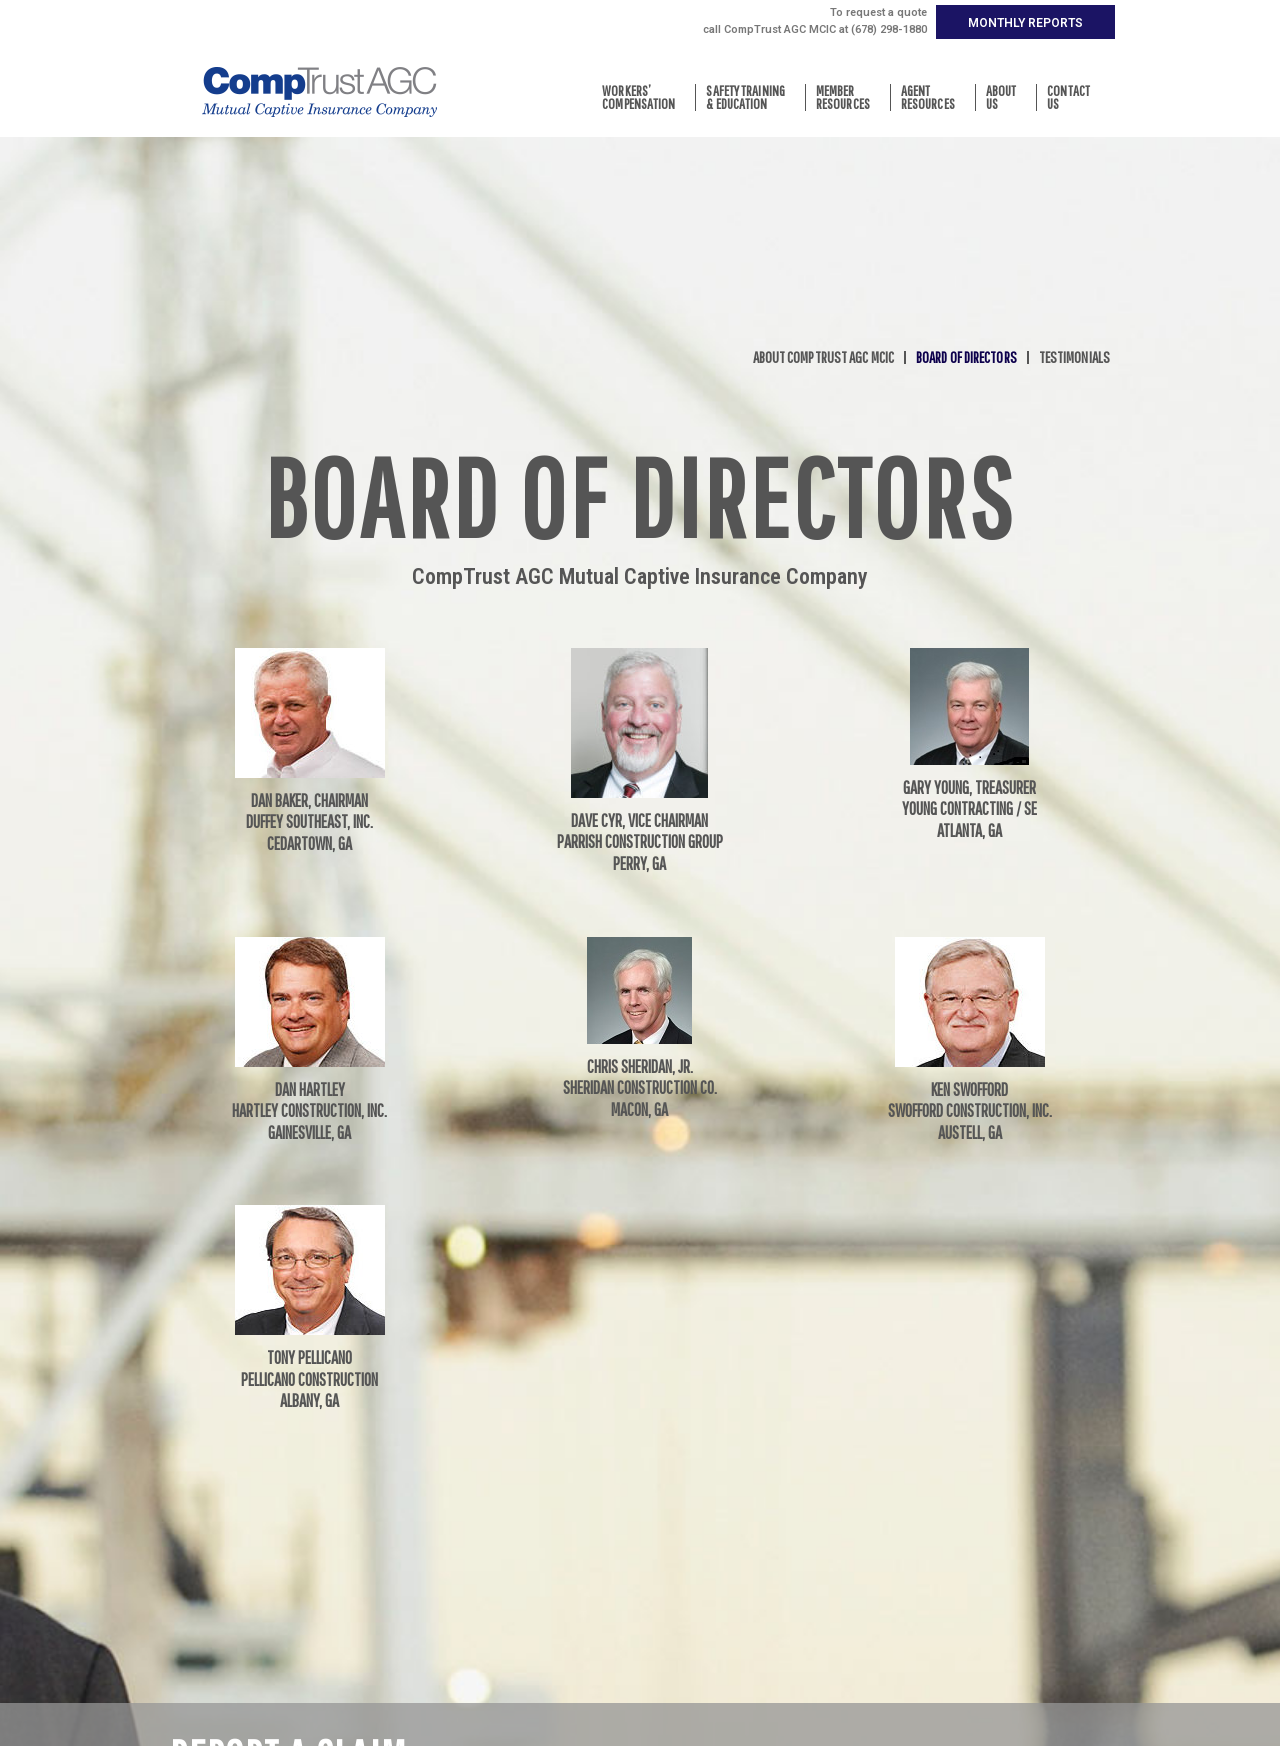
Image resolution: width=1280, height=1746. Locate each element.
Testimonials (1074, 357)
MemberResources (848, 97)
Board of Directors (966, 357)
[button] (1025, 22)
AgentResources (933, 97)
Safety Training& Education (750, 97)
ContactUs (1073, 97)
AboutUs (1006, 97)
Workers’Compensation (643, 97)
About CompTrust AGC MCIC (823, 357)
